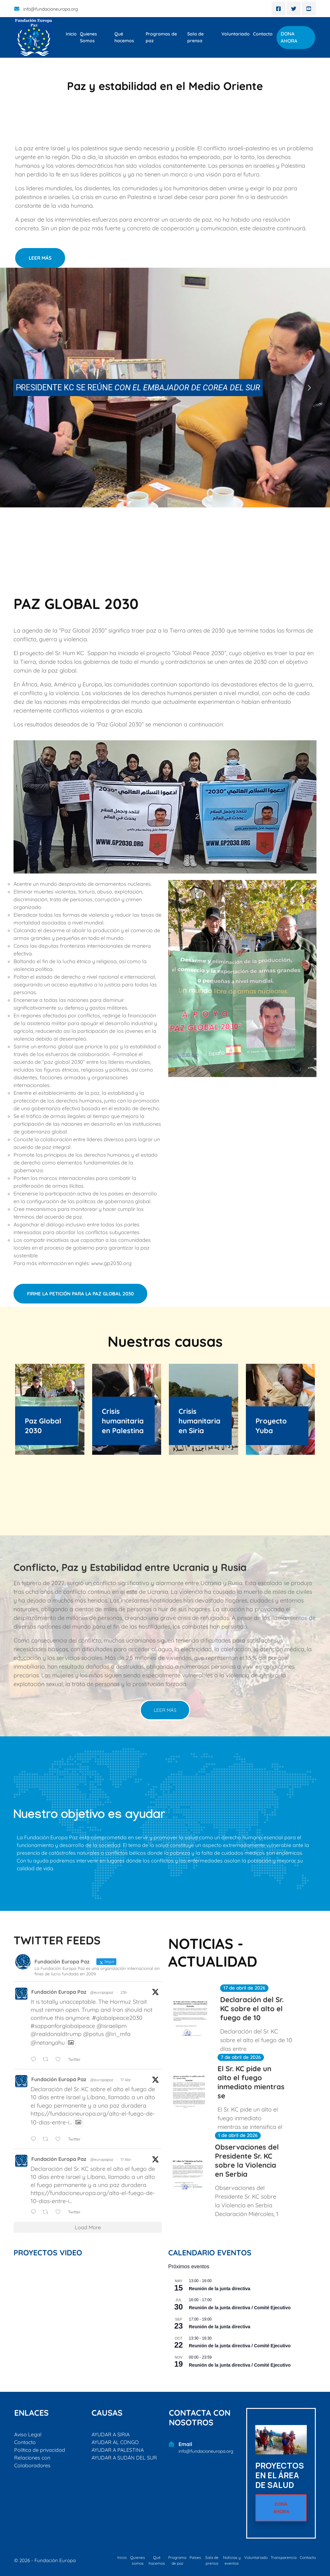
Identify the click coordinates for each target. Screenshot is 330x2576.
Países (195, 2557)
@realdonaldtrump (56, 2034)
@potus (93, 2034)
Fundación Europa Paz (58, 1992)
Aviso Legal (28, 2434)
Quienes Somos (88, 37)
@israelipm (112, 2026)
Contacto (263, 34)
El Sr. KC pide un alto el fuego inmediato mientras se (251, 2082)
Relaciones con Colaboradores (32, 2461)
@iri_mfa (118, 2034)
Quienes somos (137, 2560)
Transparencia (283, 2557)
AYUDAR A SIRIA (111, 2434)
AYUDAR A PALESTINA (118, 2450)
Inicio (71, 34)
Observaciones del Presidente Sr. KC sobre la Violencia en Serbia (247, 2160)
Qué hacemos (124, 37)
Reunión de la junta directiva (219, 2288)
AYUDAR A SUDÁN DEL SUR (124, 2457)
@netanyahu (48, 2042)
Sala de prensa (195, 37)
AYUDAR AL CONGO (115, 2442)
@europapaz (101, 1992)
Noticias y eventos (232, 2560)
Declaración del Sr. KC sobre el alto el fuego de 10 (252, 2008)
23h (124, 1992)
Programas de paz (161, 37)
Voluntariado (235, 34)
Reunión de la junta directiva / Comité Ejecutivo (240, 2307)
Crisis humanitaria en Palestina (123, 1421)
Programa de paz (177, 2560)
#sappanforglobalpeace (63, 2026)
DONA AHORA (289, 37)
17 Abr (126, 2079)
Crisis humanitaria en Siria (199, 1421)
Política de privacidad (39, 2450)
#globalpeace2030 (117, 2018)
